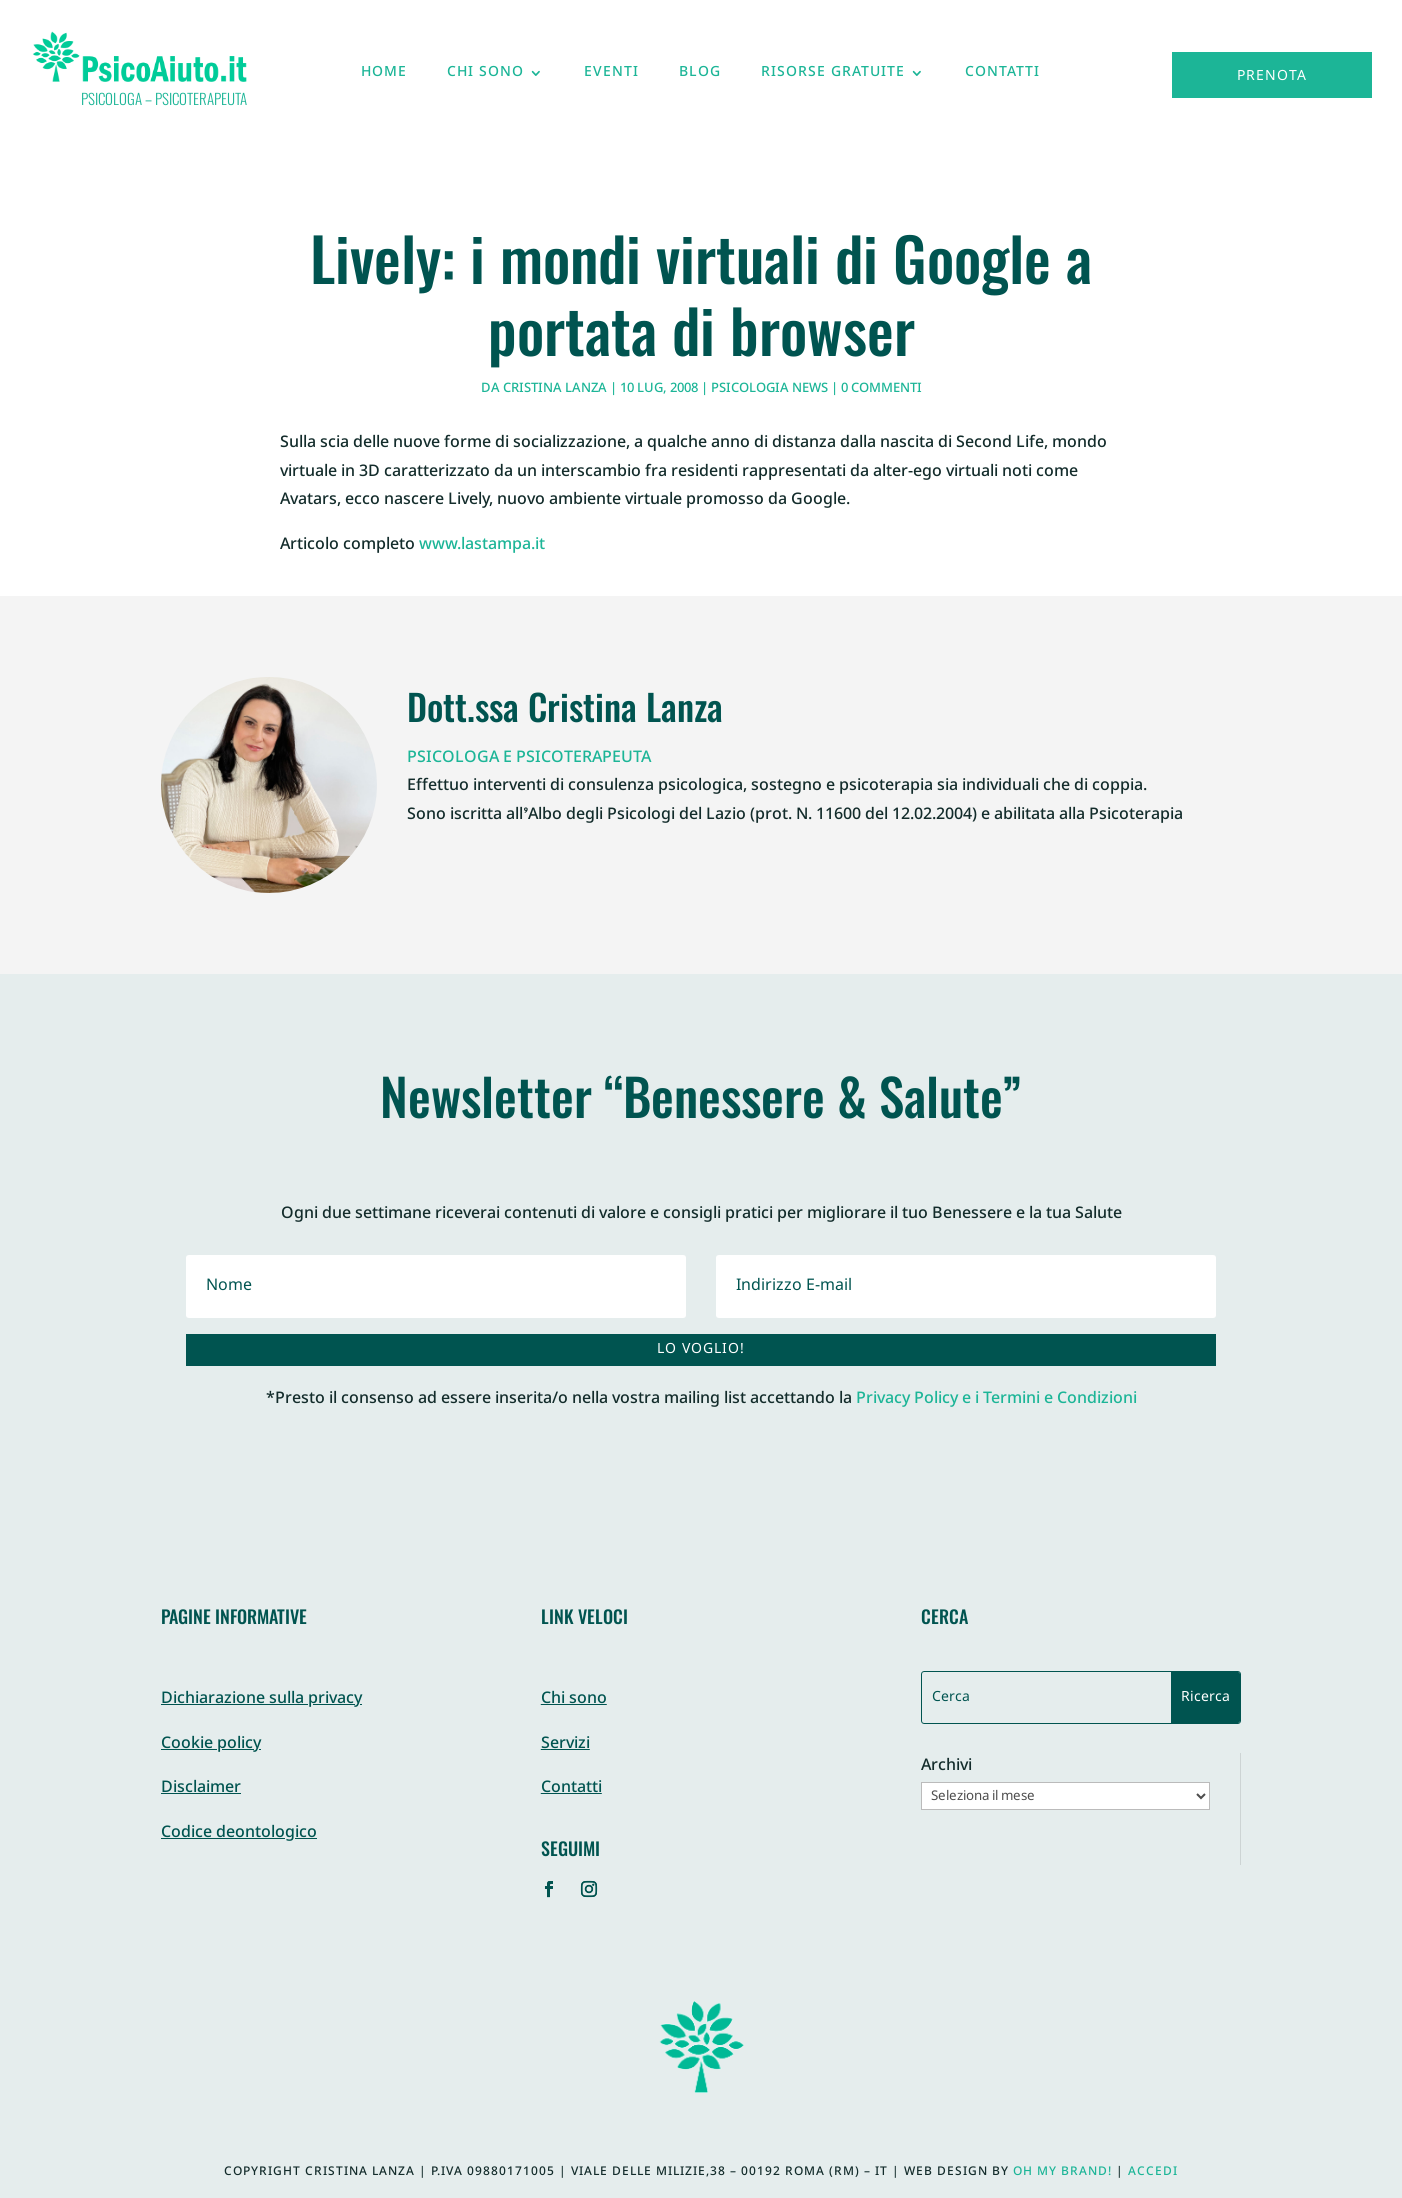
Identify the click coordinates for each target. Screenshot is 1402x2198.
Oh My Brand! (1062, 2172)
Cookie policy (211, 1744)
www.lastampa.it (482, 545)
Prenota (1272, 76)
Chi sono (485, 77)
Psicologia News (769, 389)
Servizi (565, 1744)
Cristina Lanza (555, 389)
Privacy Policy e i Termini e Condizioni (996, 1399)
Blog (700, 77)
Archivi (946, 1767)
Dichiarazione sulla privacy (261, 1699)
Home (384, 77)
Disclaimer (201, 1788)
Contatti (1002, 77)
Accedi (1153, 2172)
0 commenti (881, 389)
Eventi (611, 77)
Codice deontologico (239, 1833)
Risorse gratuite (833, 77)
